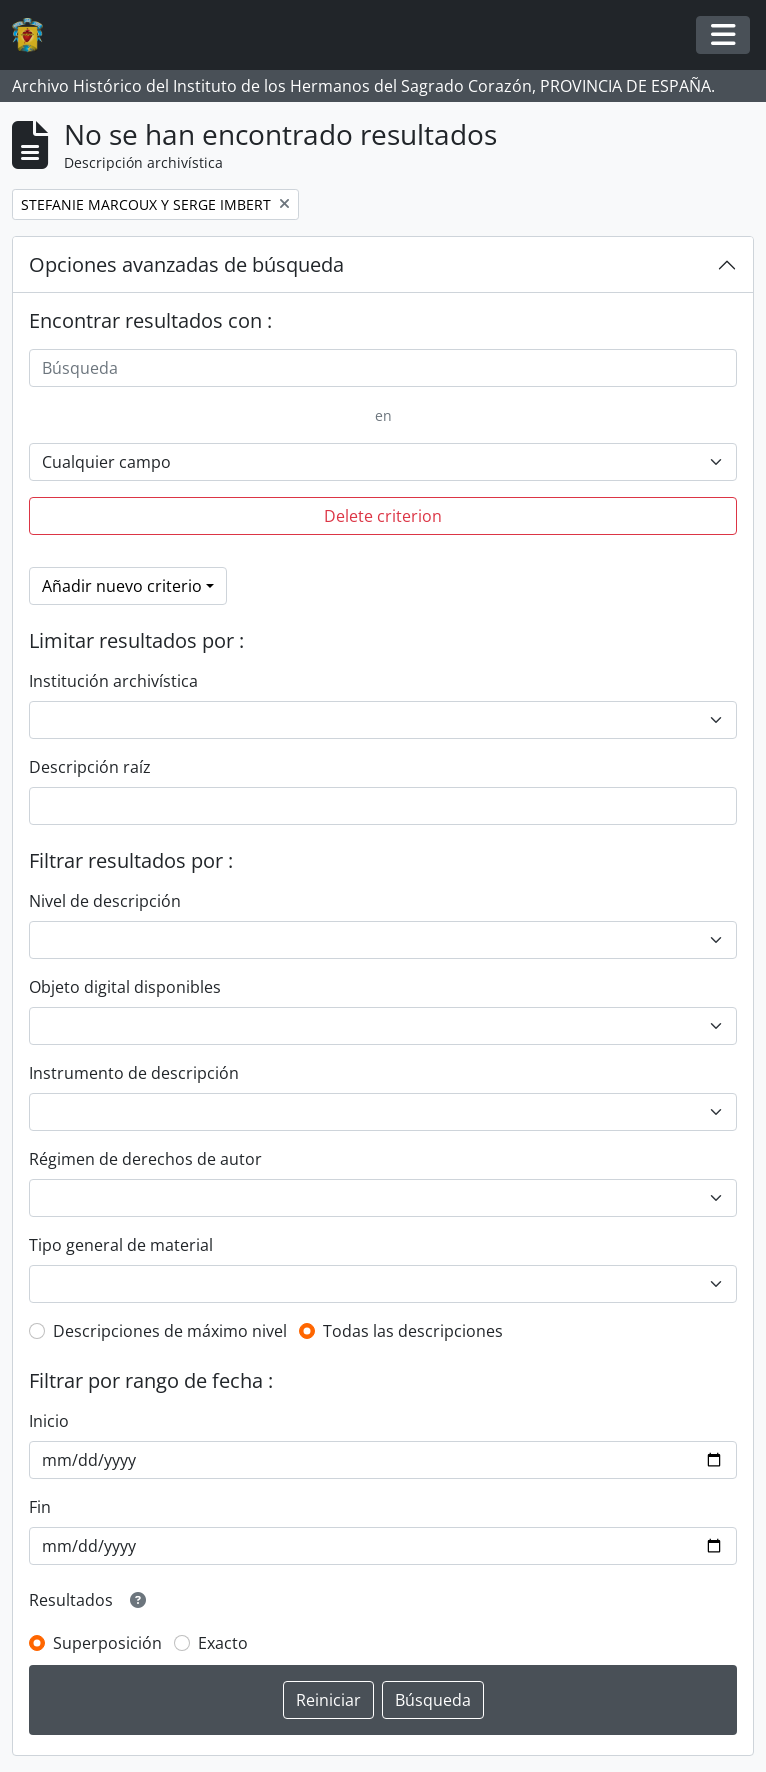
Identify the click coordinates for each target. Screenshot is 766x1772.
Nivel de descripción (105, 901)
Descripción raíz (90, 767)
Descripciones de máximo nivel (170, 1331)
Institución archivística (113, 681)
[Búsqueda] (383, 368)
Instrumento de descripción (134, 1073)
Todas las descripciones (413, 1331)
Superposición (107, 1643)
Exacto (223, 1643)
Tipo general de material (121, 1245)
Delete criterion (383, 516)
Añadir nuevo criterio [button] (122, 586)
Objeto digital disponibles (125, 987)
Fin (40, 1507)
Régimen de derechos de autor (145, 1159)
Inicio (49, 1421)
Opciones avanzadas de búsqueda (186, 264)
